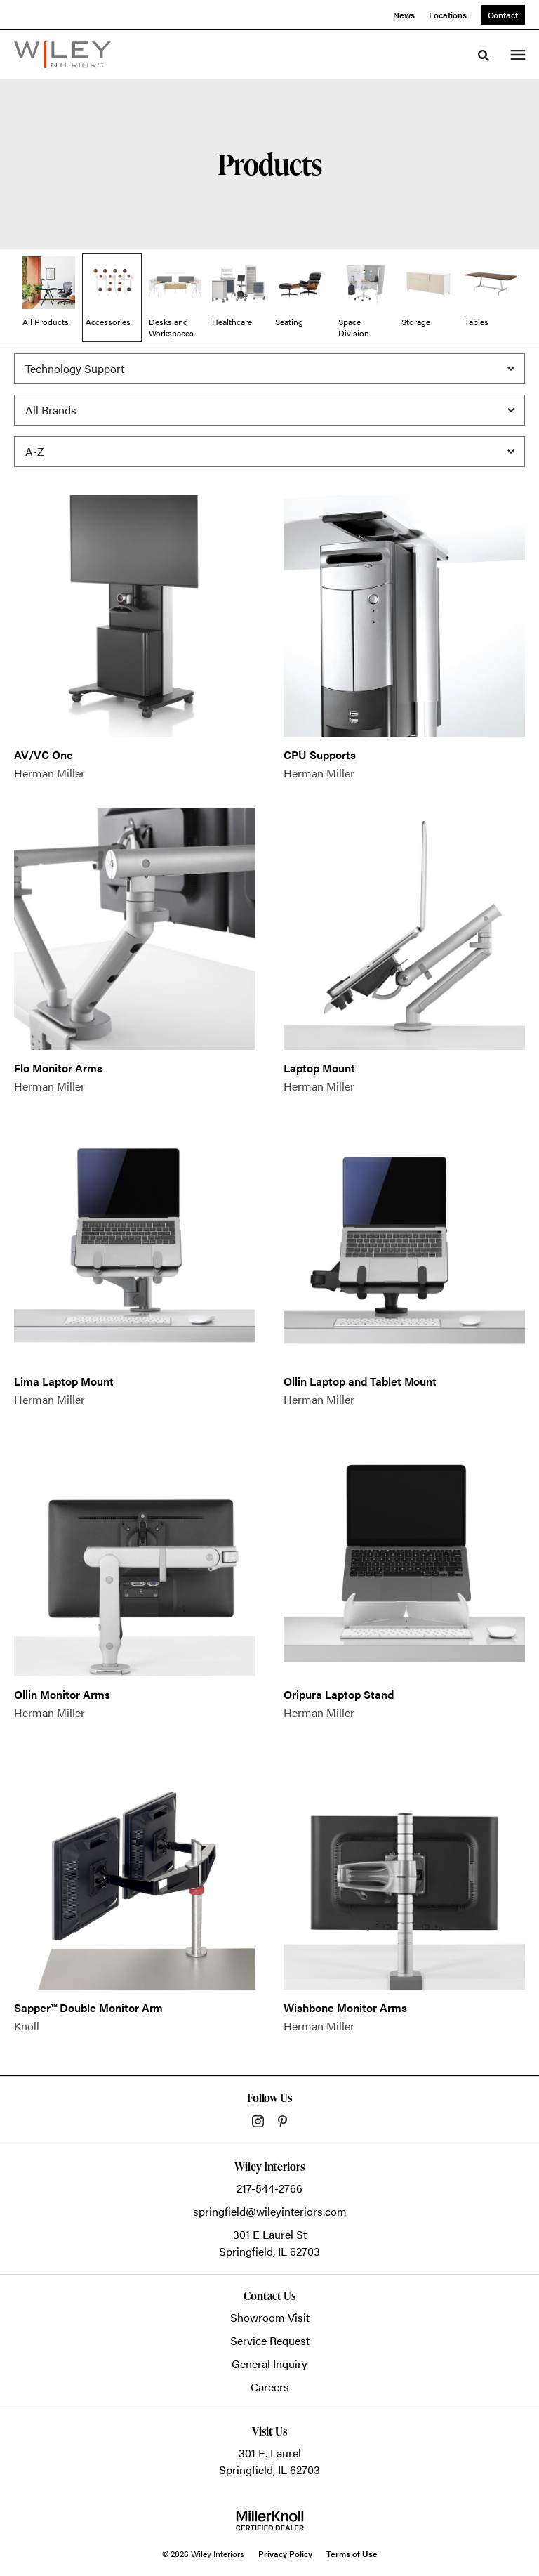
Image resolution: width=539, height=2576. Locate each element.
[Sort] (269, 451)
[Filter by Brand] (269, 410)
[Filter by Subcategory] (269, 368)
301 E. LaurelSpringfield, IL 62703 (269, 2461)
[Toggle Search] (483, 55)
